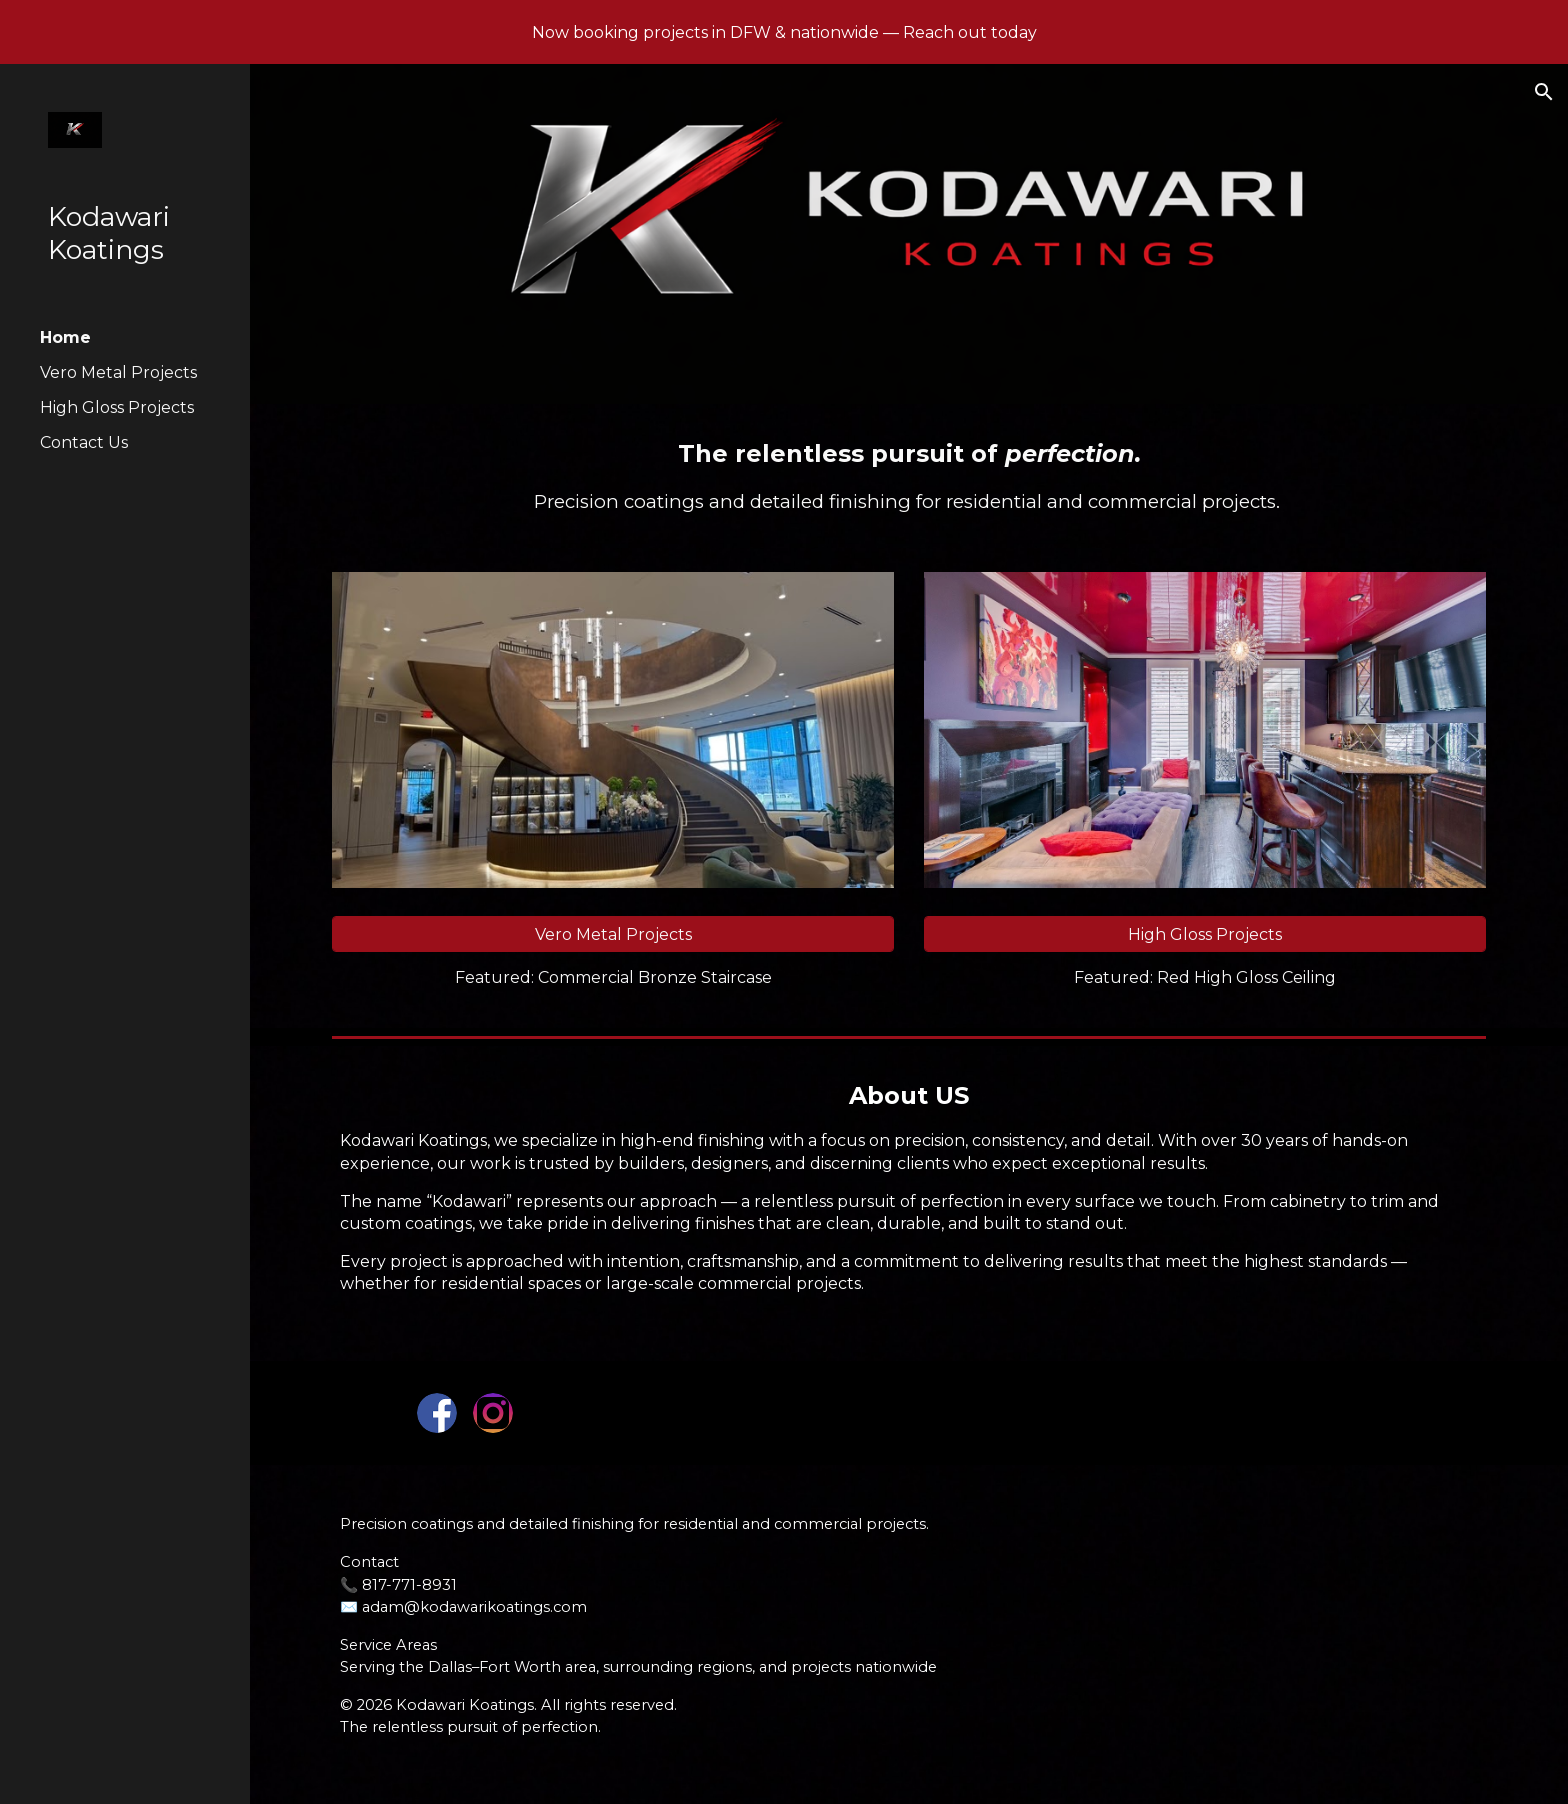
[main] (909, 476)
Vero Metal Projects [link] (118, 372)
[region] (784, 32)
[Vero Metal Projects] (613, 934)
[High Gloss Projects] (1205, 934)
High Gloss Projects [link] (117, 407)
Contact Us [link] (84, 442)
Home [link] (65, 337)
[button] (1544, 92)
